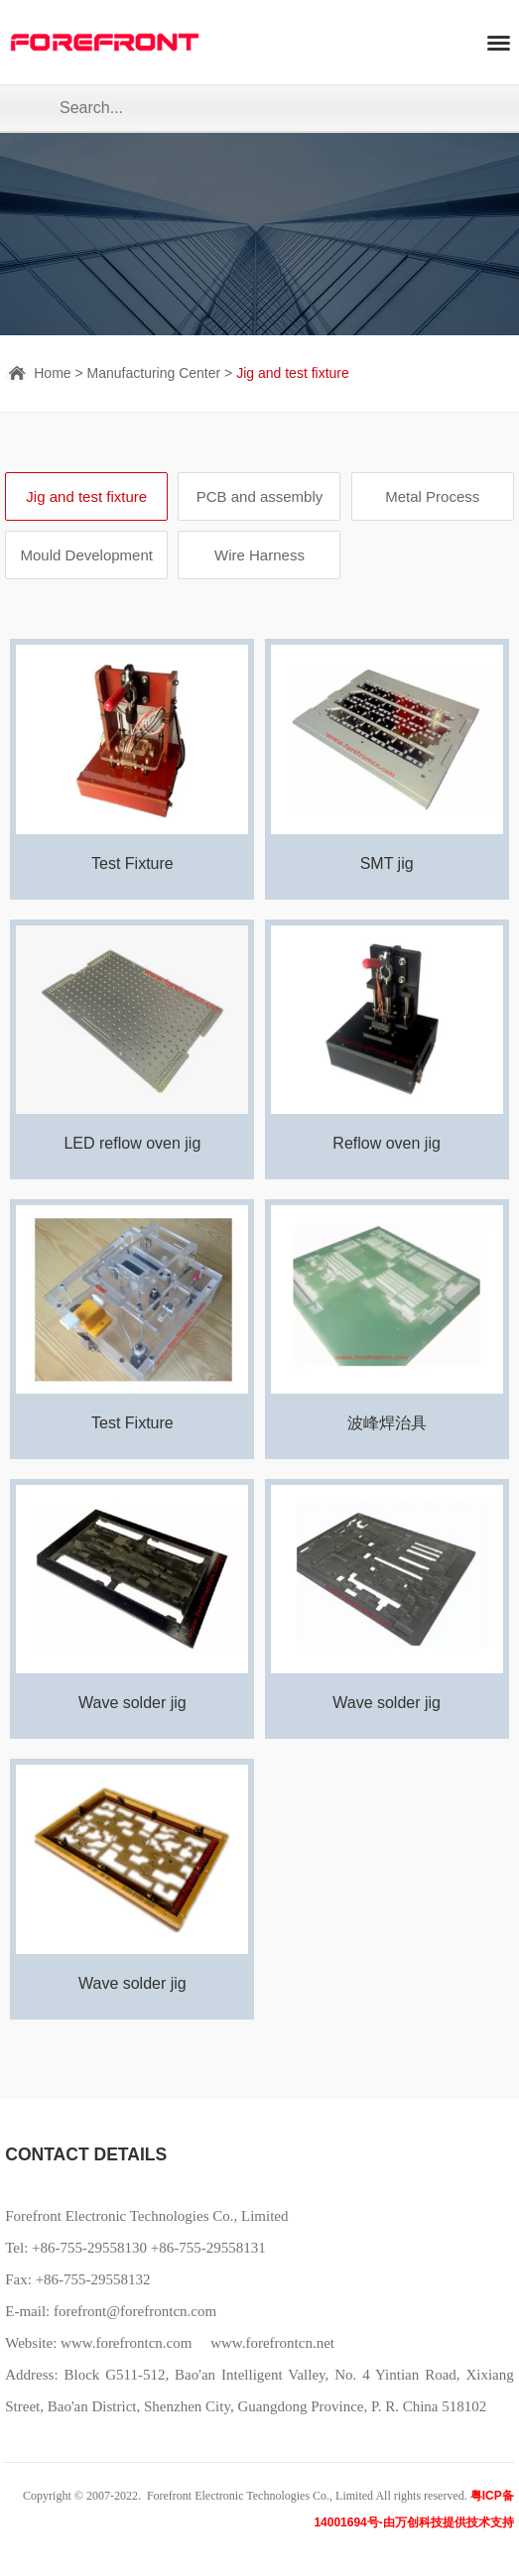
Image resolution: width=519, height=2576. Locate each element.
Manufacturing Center (154, 373)
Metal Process (432, 496)
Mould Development (87, 555)
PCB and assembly (260, 496)
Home (52, 373)
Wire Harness (259, 555)
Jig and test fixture (292, 373)
